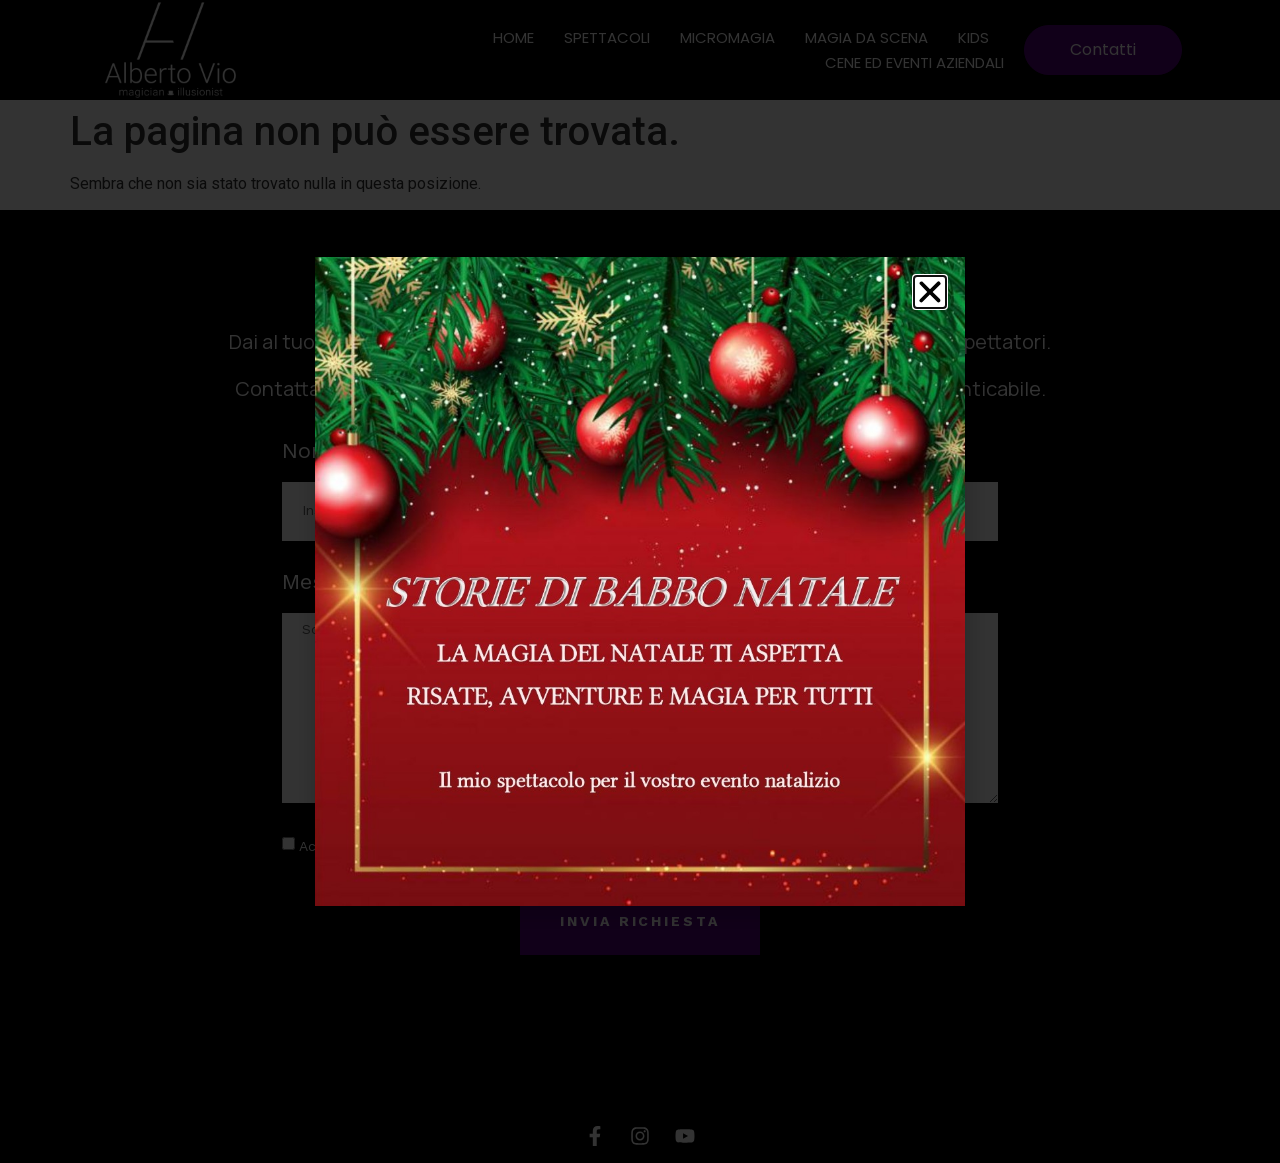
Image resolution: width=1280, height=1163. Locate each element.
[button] (930, 292)
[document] (640, 581)
